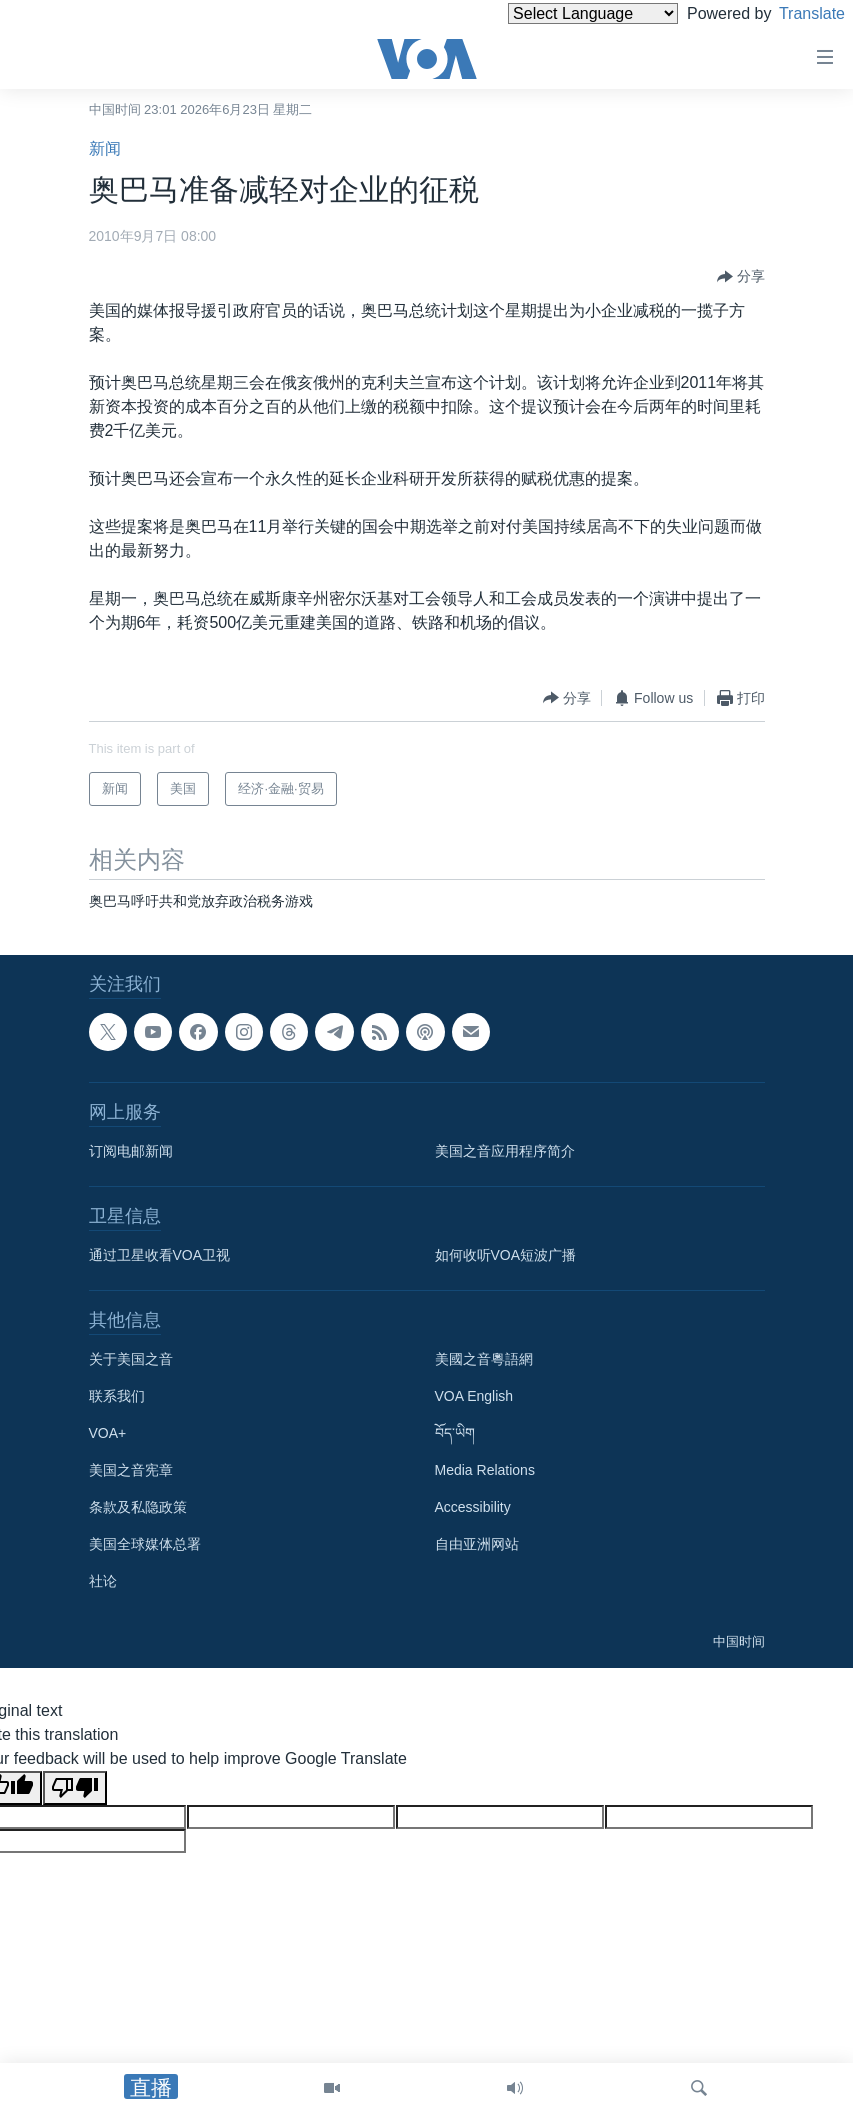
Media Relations (485, 1470)
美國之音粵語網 (484, 1359)
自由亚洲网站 (477, 1544)
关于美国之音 (131, 1359)
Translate (793, 13)
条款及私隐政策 (138, 1507)
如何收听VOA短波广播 (506, 1255)
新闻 (105, 148)
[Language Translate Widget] (559, 13)
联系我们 (117, 1396)
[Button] (741, 277)
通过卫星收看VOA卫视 (160, 1255)
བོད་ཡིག (455, 1433)
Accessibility (473, 1507)
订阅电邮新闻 (131, 1151)
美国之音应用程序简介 (505, 1151)
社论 (103, 1581)
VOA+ (108, 1433)
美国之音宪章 (131, 1470)
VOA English (474, 1396)
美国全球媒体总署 (145, 1544)
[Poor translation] (75, 1788)
